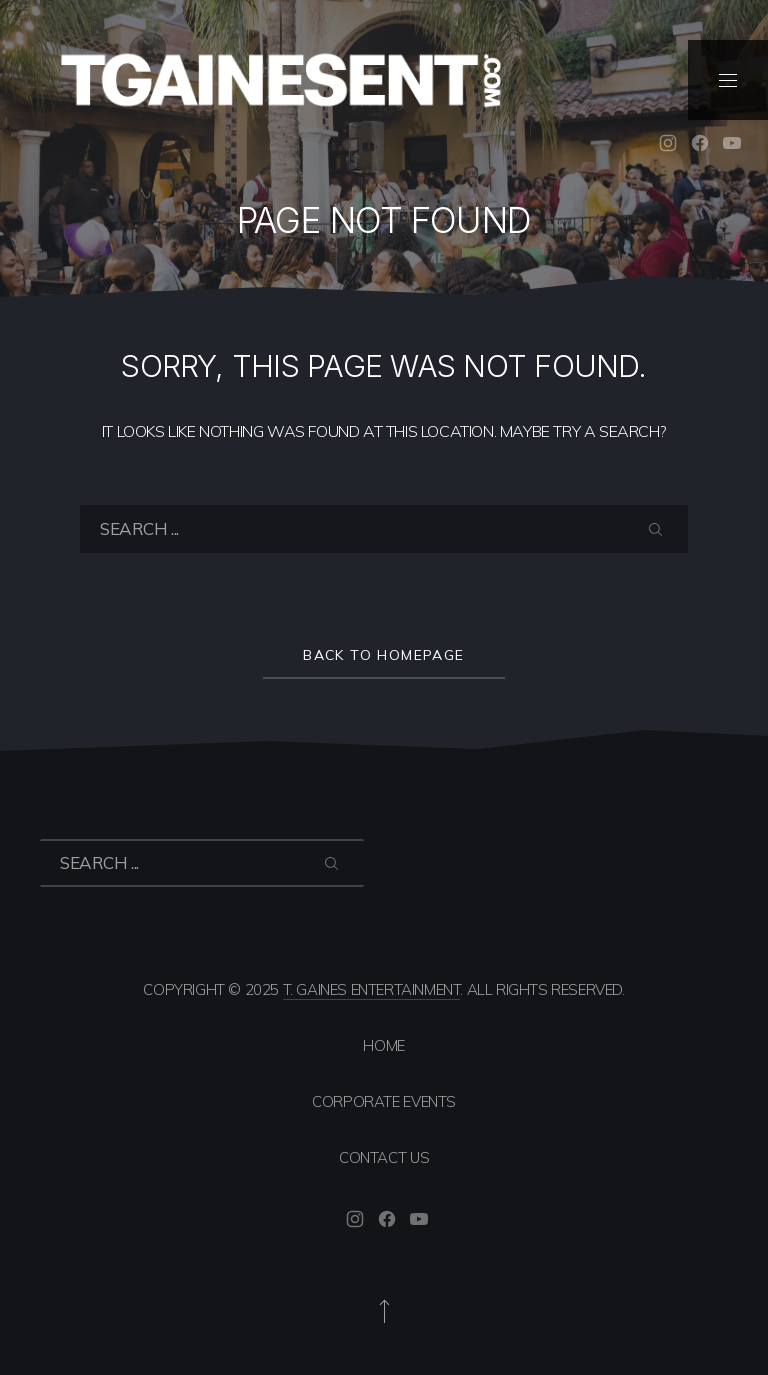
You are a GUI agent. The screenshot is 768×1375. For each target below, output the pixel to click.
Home (384, 1045)
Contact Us (384, 1157)
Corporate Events (384, 1101)
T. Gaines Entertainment (372, 989)
